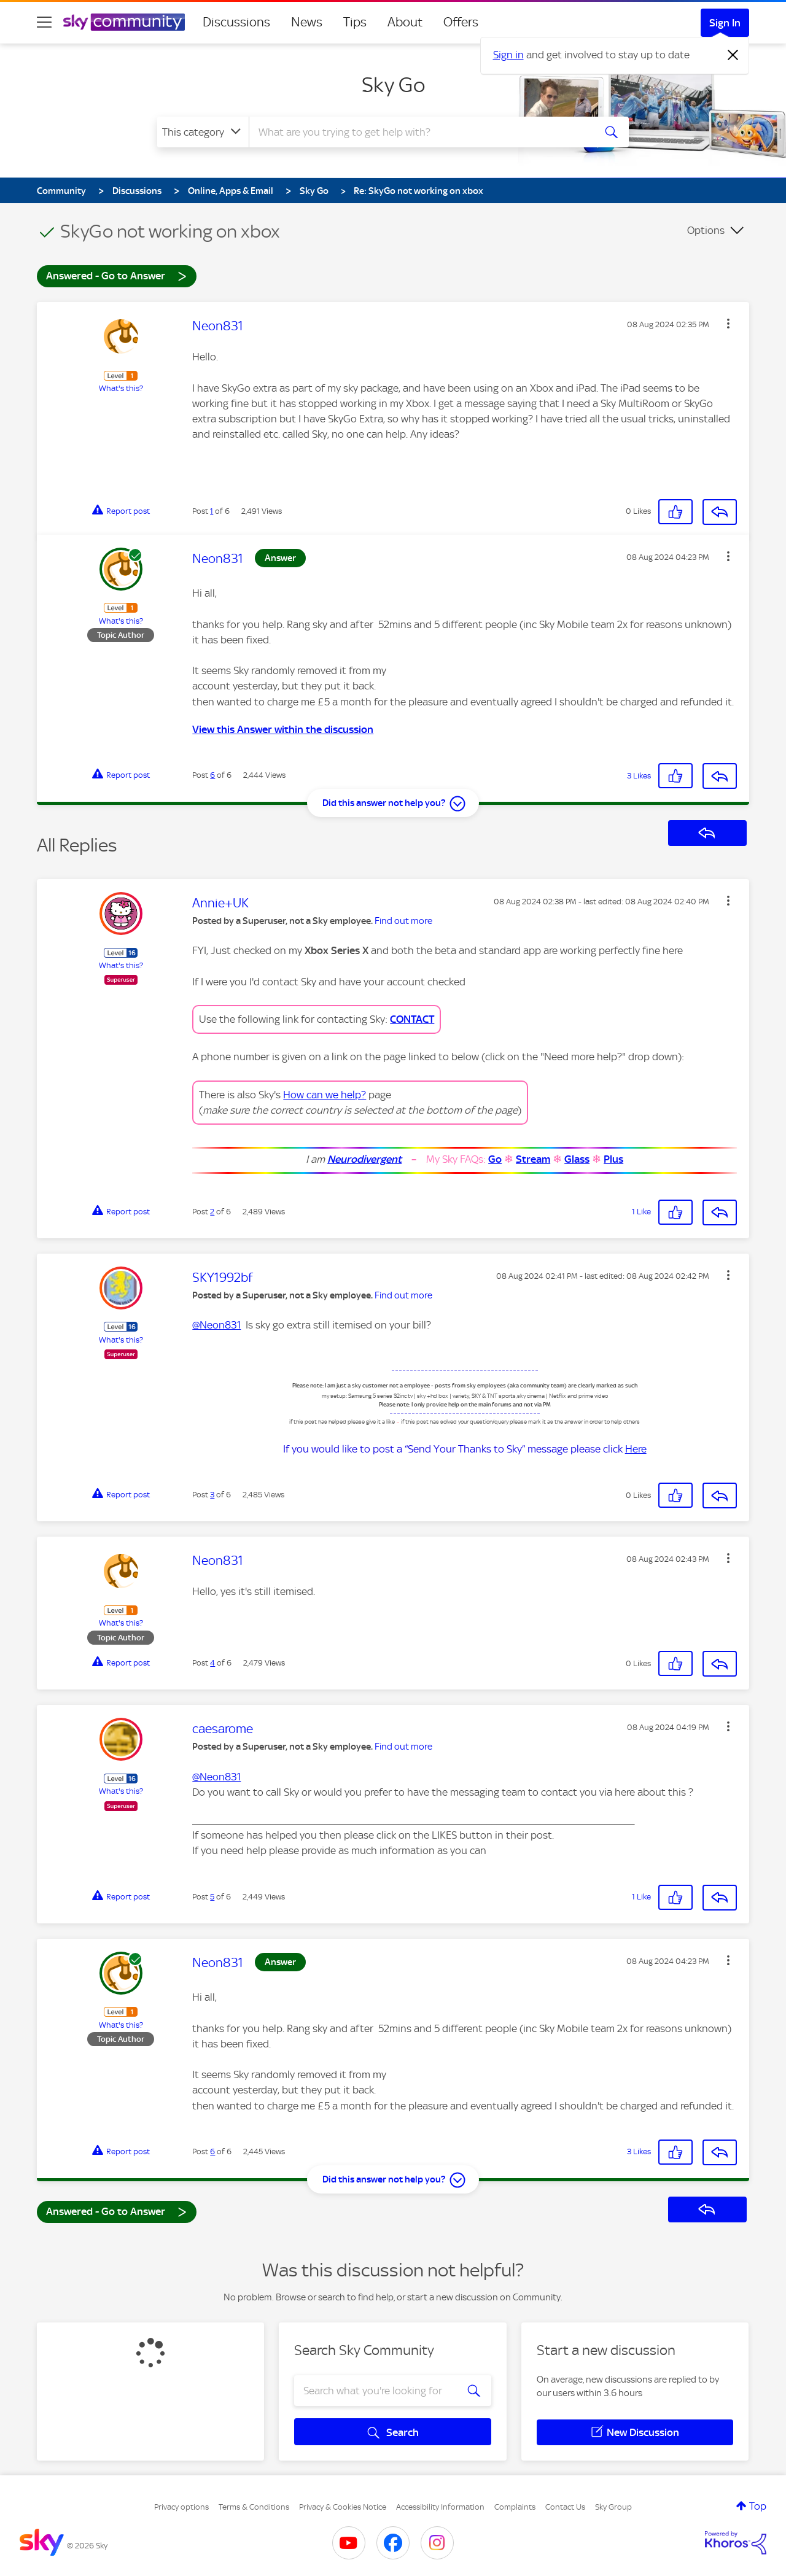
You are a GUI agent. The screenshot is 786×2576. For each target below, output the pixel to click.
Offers (460, 22)
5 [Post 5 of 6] (212, 1896)
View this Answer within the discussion (282, 729)
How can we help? (324, 1094)
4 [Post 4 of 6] (212, 1662)
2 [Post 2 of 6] (212, 1211)
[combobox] (420, 132)
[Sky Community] (124, 22)
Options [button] (706, 230)
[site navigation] (44, 22)
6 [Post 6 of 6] (212, 775)
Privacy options (181, 2507)
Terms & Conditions (254, 2507)
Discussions (236, 22)
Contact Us (565, 2507)
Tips (355, 22)
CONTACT (412, 1019)
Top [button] (757, 2506)
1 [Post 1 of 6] (211, 511)
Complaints (514, 2507)
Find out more (403, 920)
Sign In (725, 23)
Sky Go (393, 84)
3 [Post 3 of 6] (212, 1494)
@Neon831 (216, 1325)
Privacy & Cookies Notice (342, 2507)
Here (636, 1449)
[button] (728, 323)
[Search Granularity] (203, 132)
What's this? (121, 388)
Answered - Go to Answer (116, 275)
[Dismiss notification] (733, 55)
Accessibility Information (440, 2507)
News (306, 22)
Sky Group (613, 2507)
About (404, 22)
